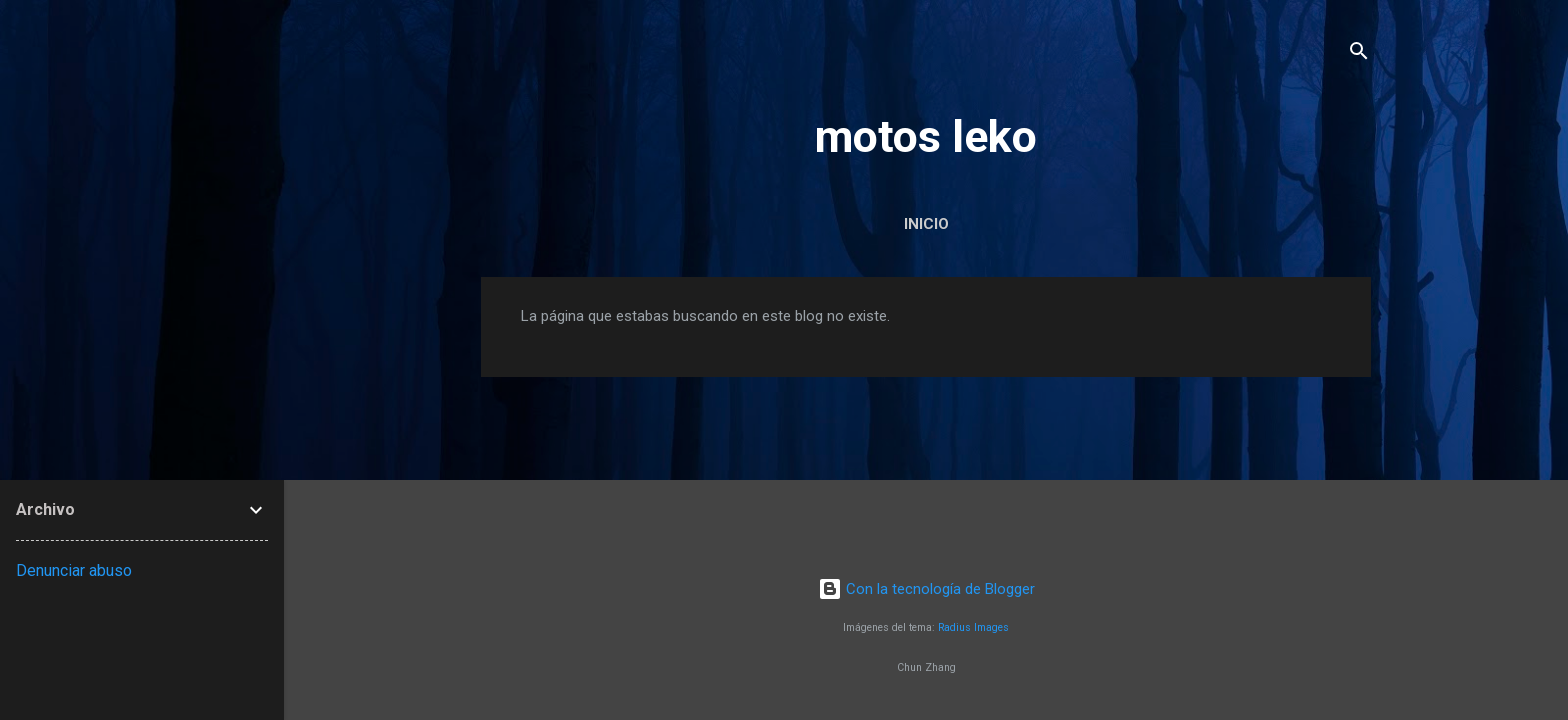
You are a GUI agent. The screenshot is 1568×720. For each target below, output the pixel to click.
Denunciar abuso (74, 570)
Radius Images (973, 627)
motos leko (926, 136)
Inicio (926, 224)
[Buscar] (1359, 54)
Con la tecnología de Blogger (926, 589)
